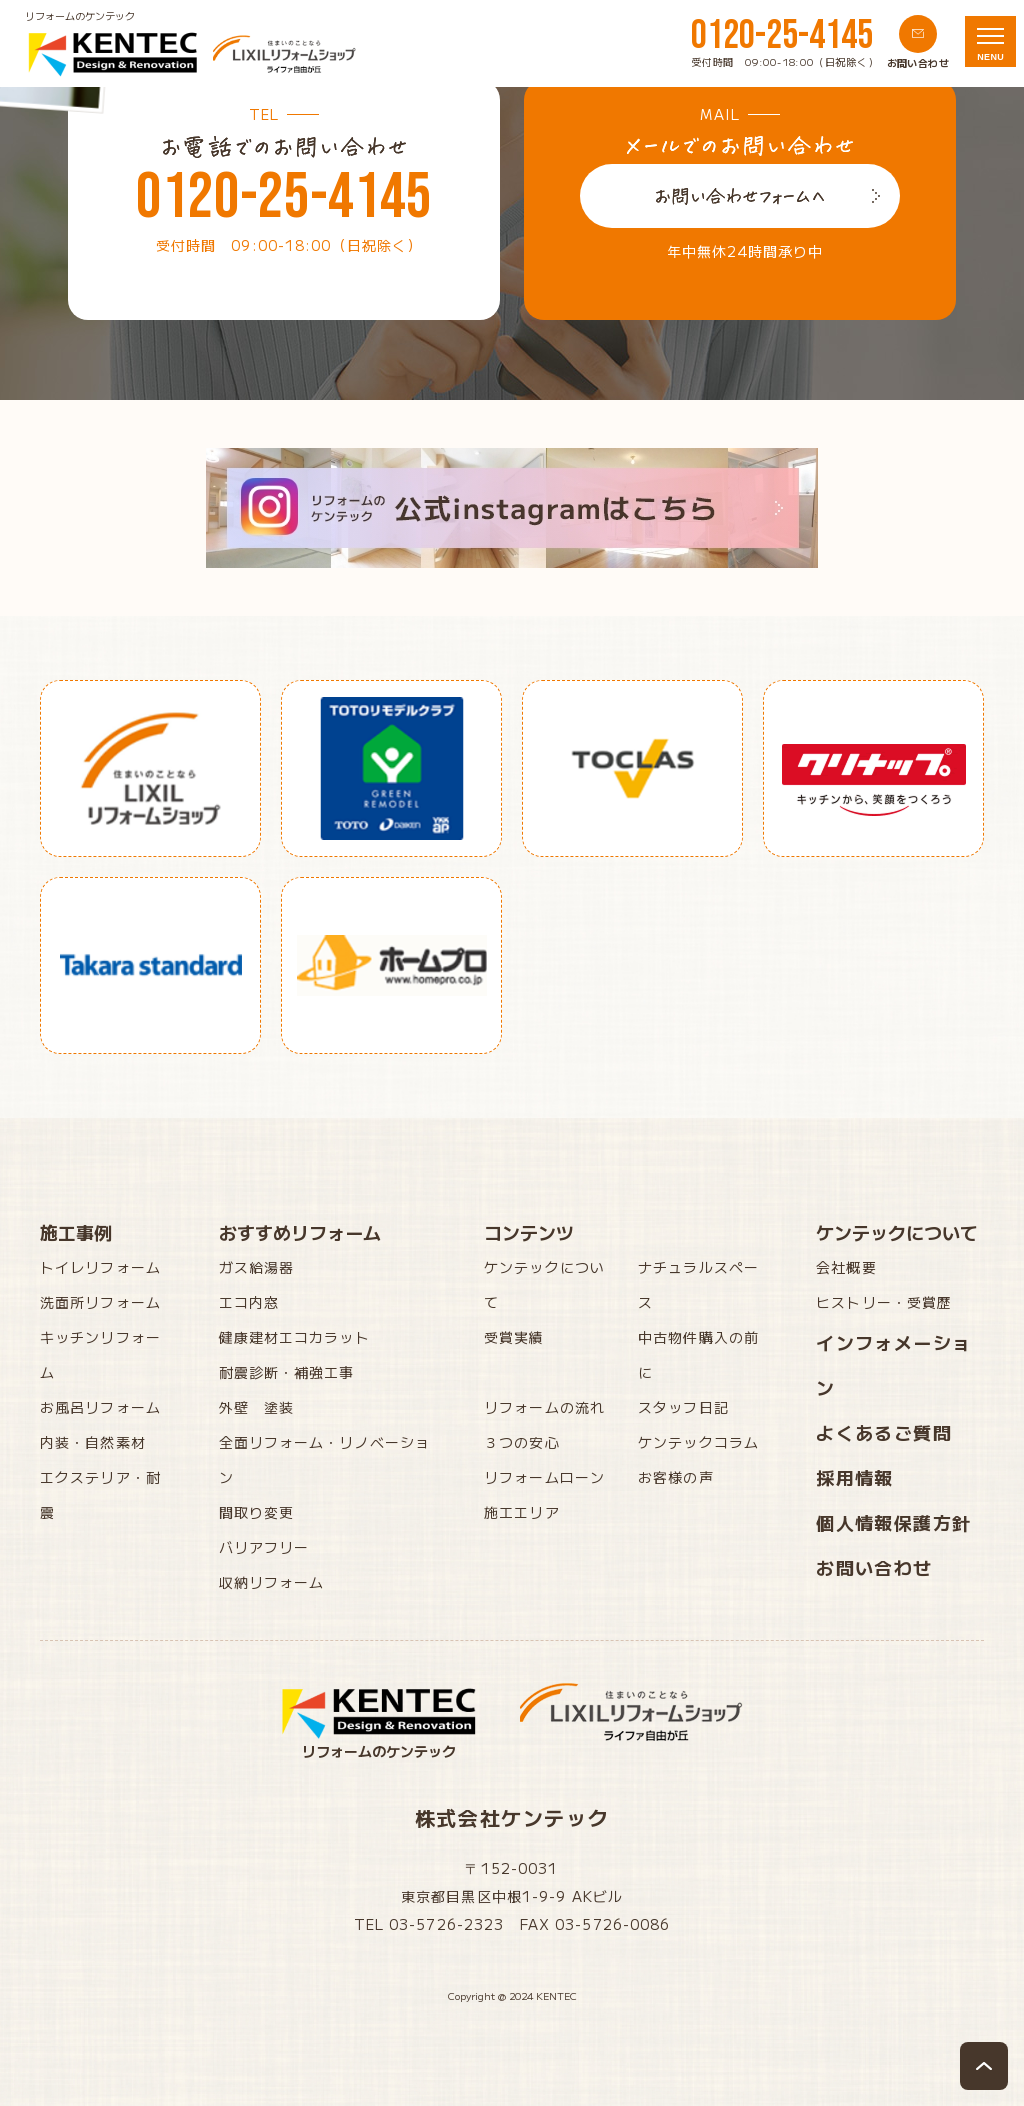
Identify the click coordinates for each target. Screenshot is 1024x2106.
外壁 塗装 (257, 1407)
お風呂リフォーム (100, 1407)
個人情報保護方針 (894, 1522)
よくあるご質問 (884, 1432)
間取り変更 (257, 1512)
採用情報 (855, 1477)
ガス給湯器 (257, 1267)
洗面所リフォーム (100, 1302)
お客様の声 (676, 1477)
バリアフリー (264, 1547)
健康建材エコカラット (294, 1337)
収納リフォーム (272, 1582)
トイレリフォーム (100, 1267)
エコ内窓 (249, 1302)
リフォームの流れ (544, 1407)
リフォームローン (544, 1477)
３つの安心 (522, 1442)
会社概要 (846, 1267)
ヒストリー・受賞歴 (884, 1302)
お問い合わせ (874, 1567)
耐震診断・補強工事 (287, 1372)
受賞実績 (514, 1337)
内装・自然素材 (93, 1442)
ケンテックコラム (698, 1442)
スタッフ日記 (683, 1407)
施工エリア (522, 1512)
